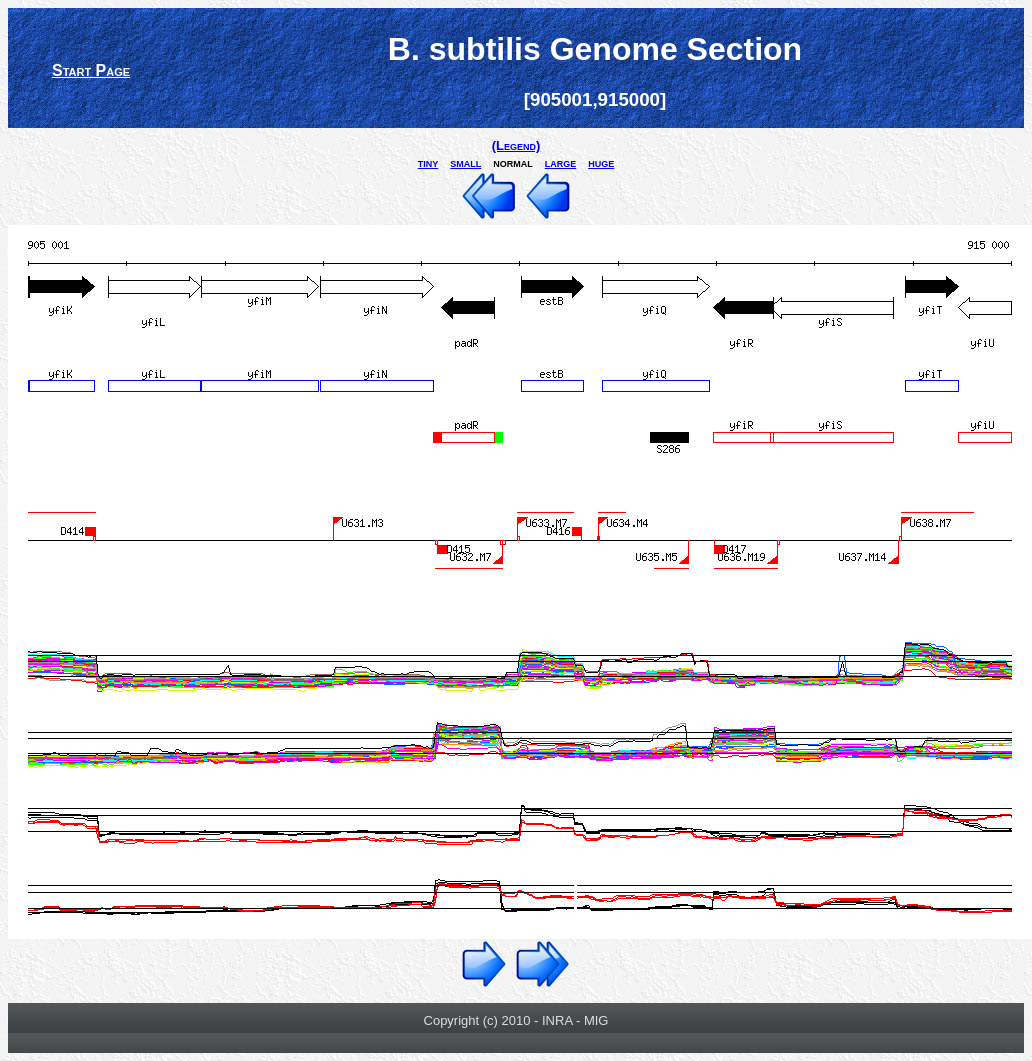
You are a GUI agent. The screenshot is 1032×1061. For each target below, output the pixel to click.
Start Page (91, 70)
